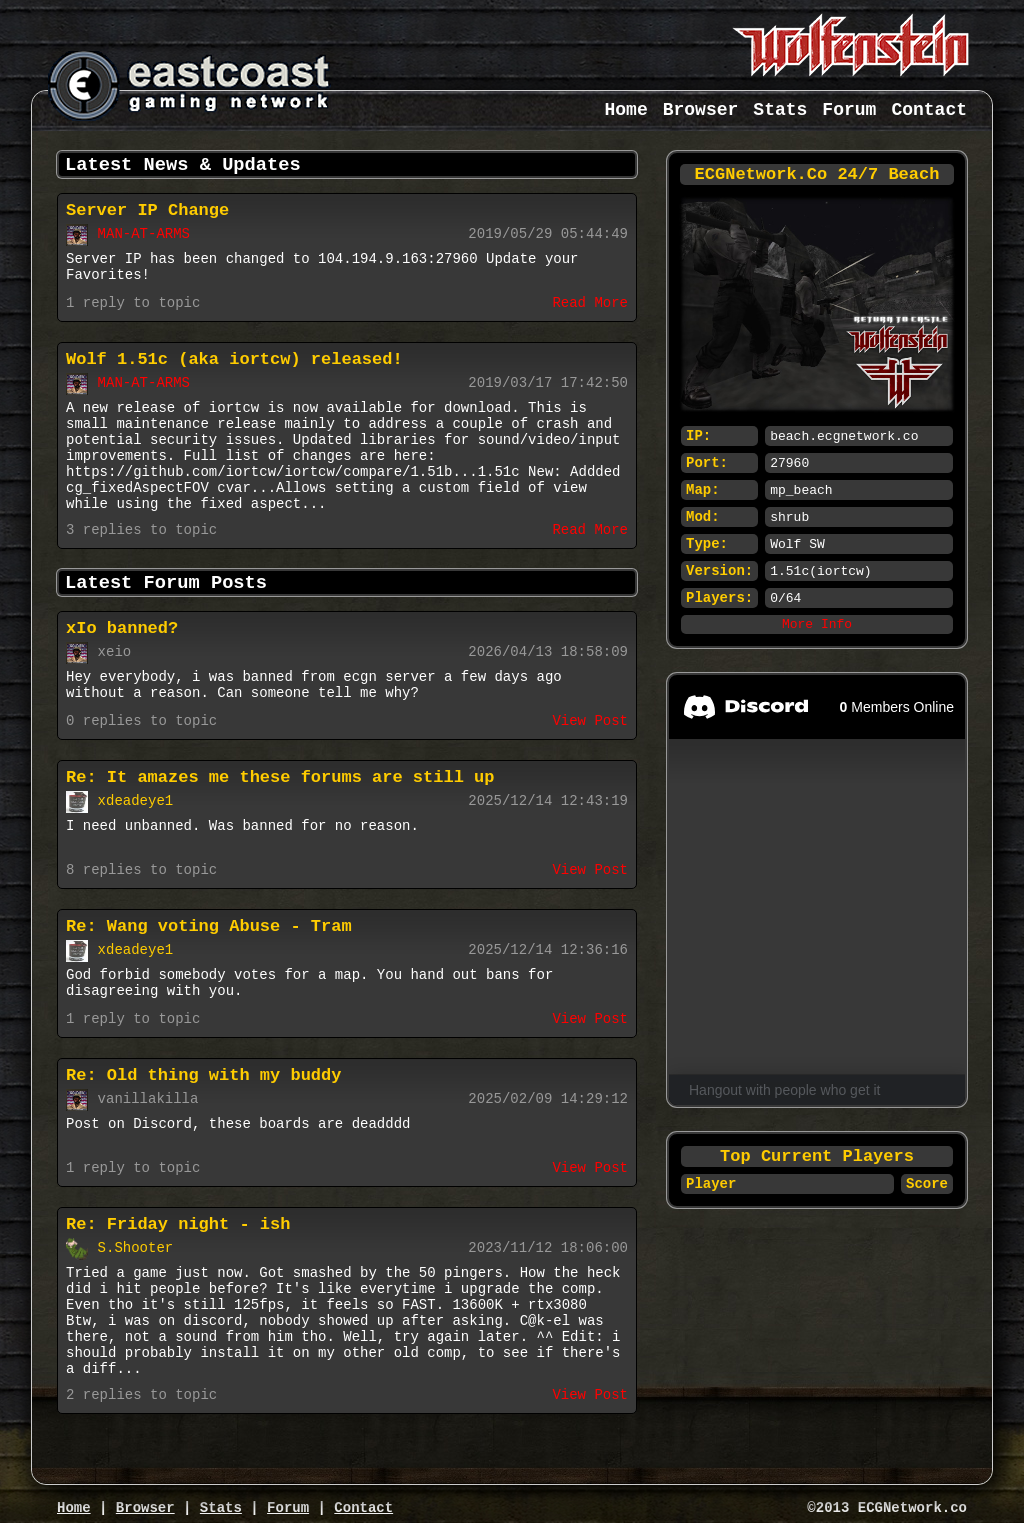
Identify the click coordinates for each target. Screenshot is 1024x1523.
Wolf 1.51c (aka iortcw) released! (234, 359)
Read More (590, 303)
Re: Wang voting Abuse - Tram (209, 926)
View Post (590, 721)
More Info (817, 624)
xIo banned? (122, 628)
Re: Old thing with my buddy (203, 1075)
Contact (929, 110)
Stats (780, 110)
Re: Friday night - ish (178, 1224)
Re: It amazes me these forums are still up (280, 777)
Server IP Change (147, 210)
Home (626, 110)
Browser (701, 110)
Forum (849, 110)
